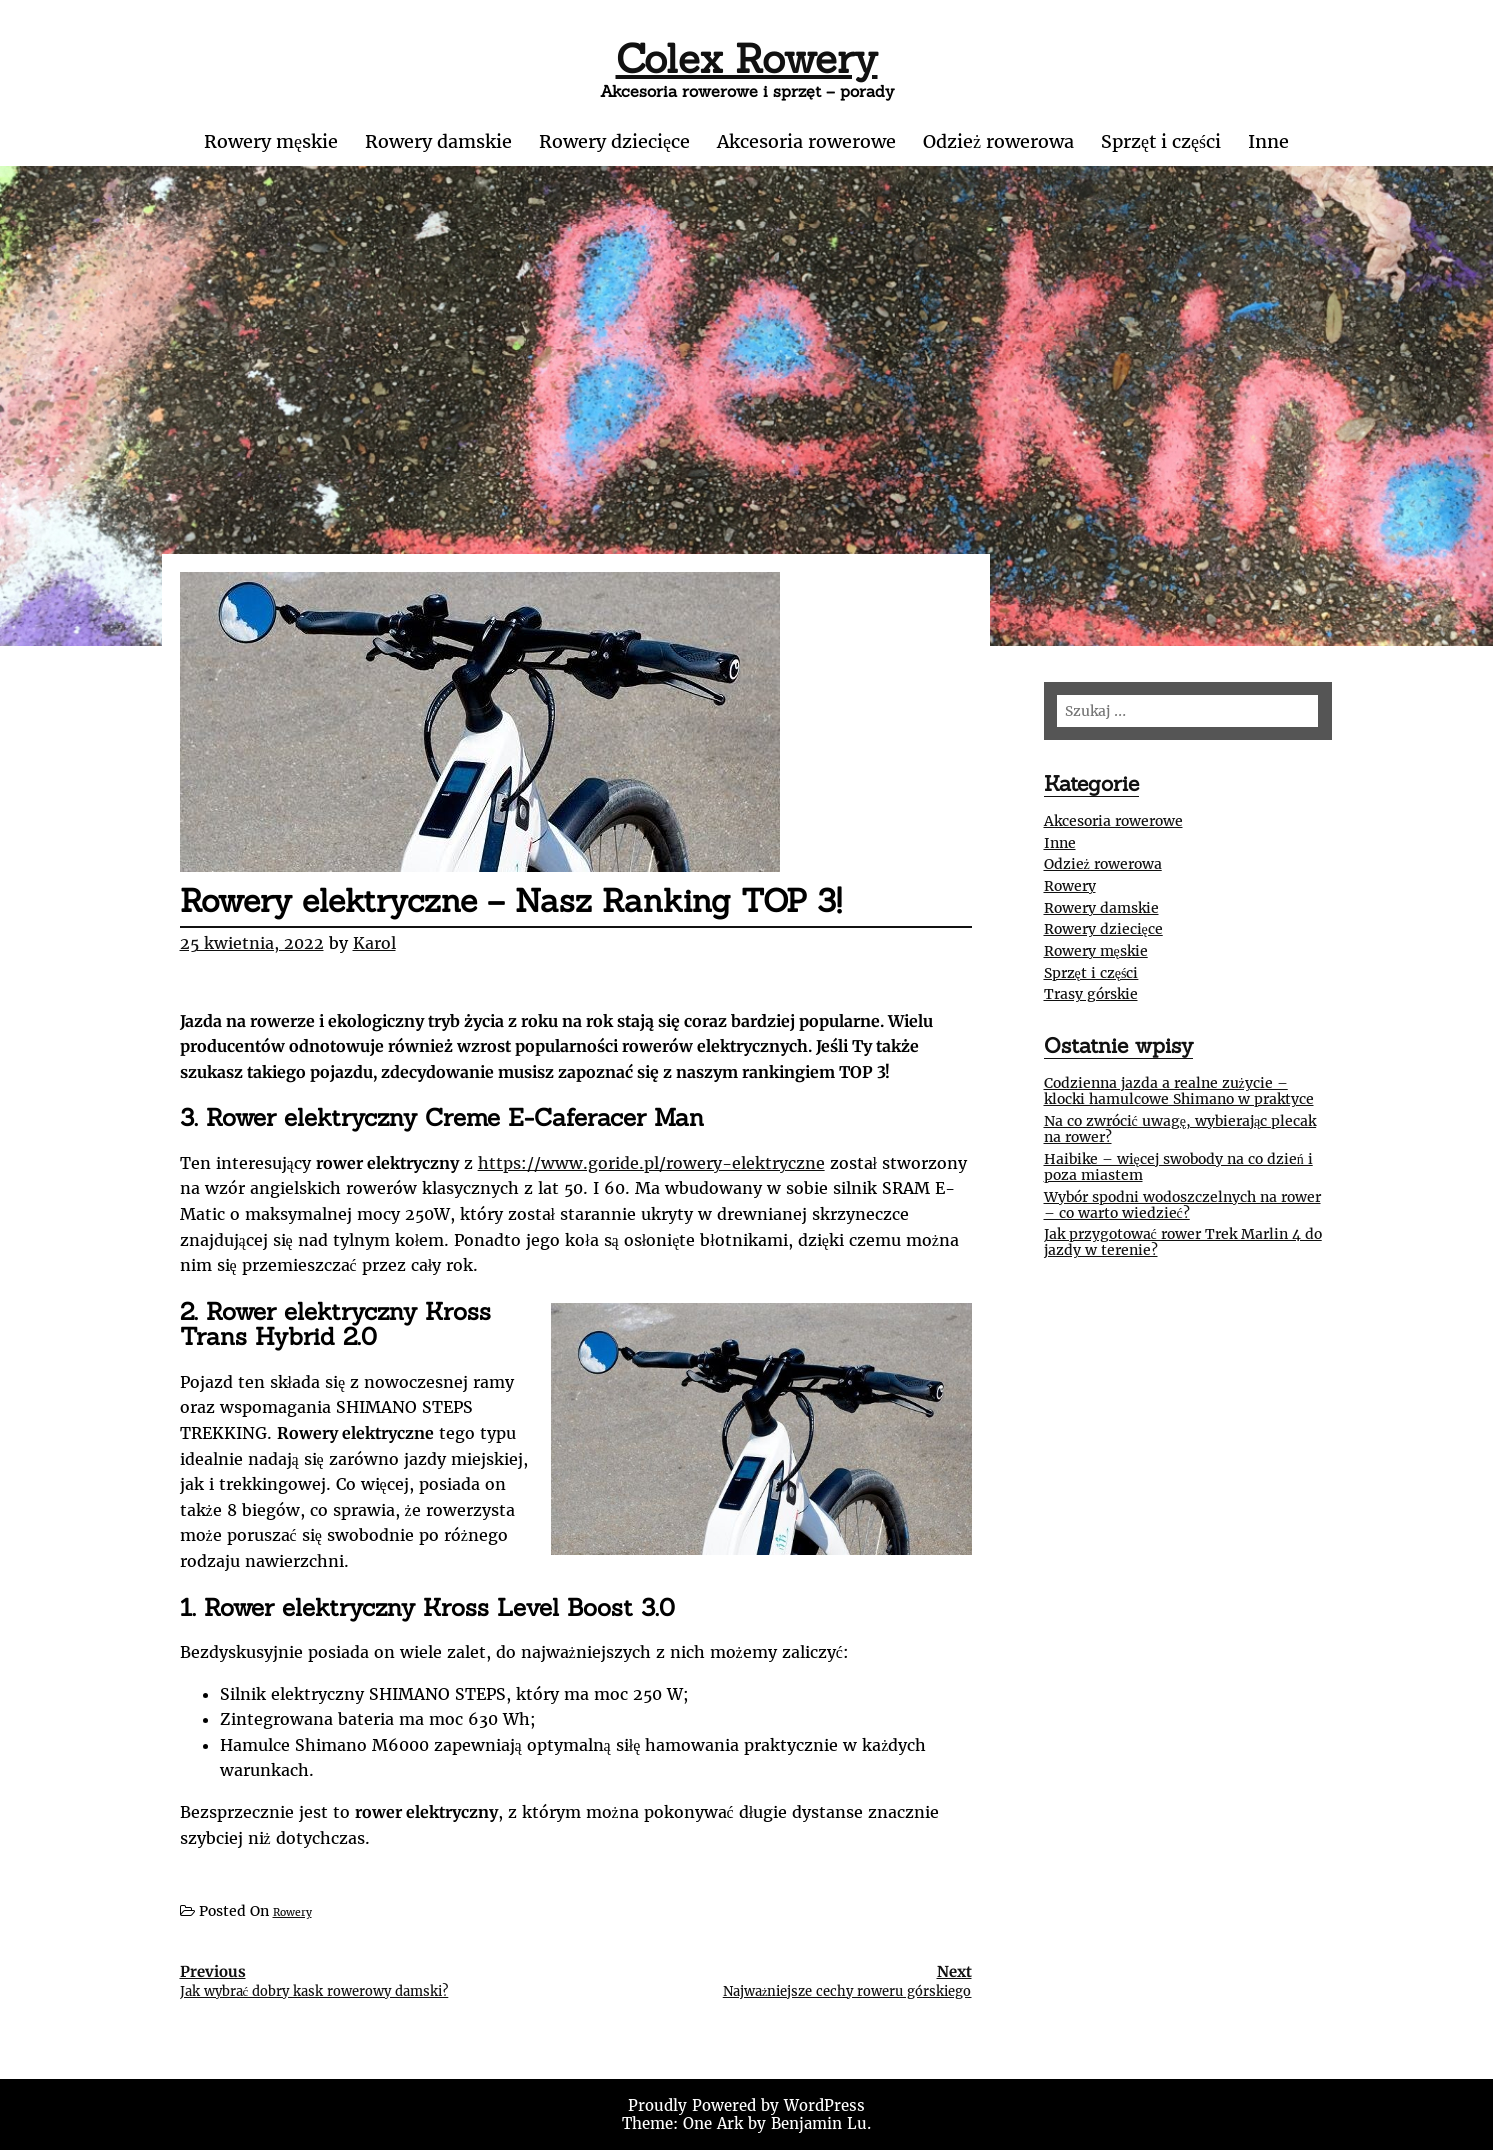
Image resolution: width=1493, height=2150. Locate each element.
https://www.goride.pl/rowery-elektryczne (651, 1163)
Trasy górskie (1091, 994)
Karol (374, 943)
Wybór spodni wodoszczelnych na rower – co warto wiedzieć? (1182, 1205)
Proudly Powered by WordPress (746, 2105)
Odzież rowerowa (998, 141)
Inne (1268, 141)
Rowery (292, 1912)
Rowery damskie (438, 141)
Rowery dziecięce (614, 141)
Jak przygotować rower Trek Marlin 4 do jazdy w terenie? (1183, 1242)
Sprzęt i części (1161, 141)
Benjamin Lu (819, 2123)
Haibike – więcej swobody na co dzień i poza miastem (1178, 1167)
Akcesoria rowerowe (806, 141)
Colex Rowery (747, 58)
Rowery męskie (271, 141)
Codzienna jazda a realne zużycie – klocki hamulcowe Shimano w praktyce (1179, 1091)
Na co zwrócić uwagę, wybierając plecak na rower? (1180, 1129)
